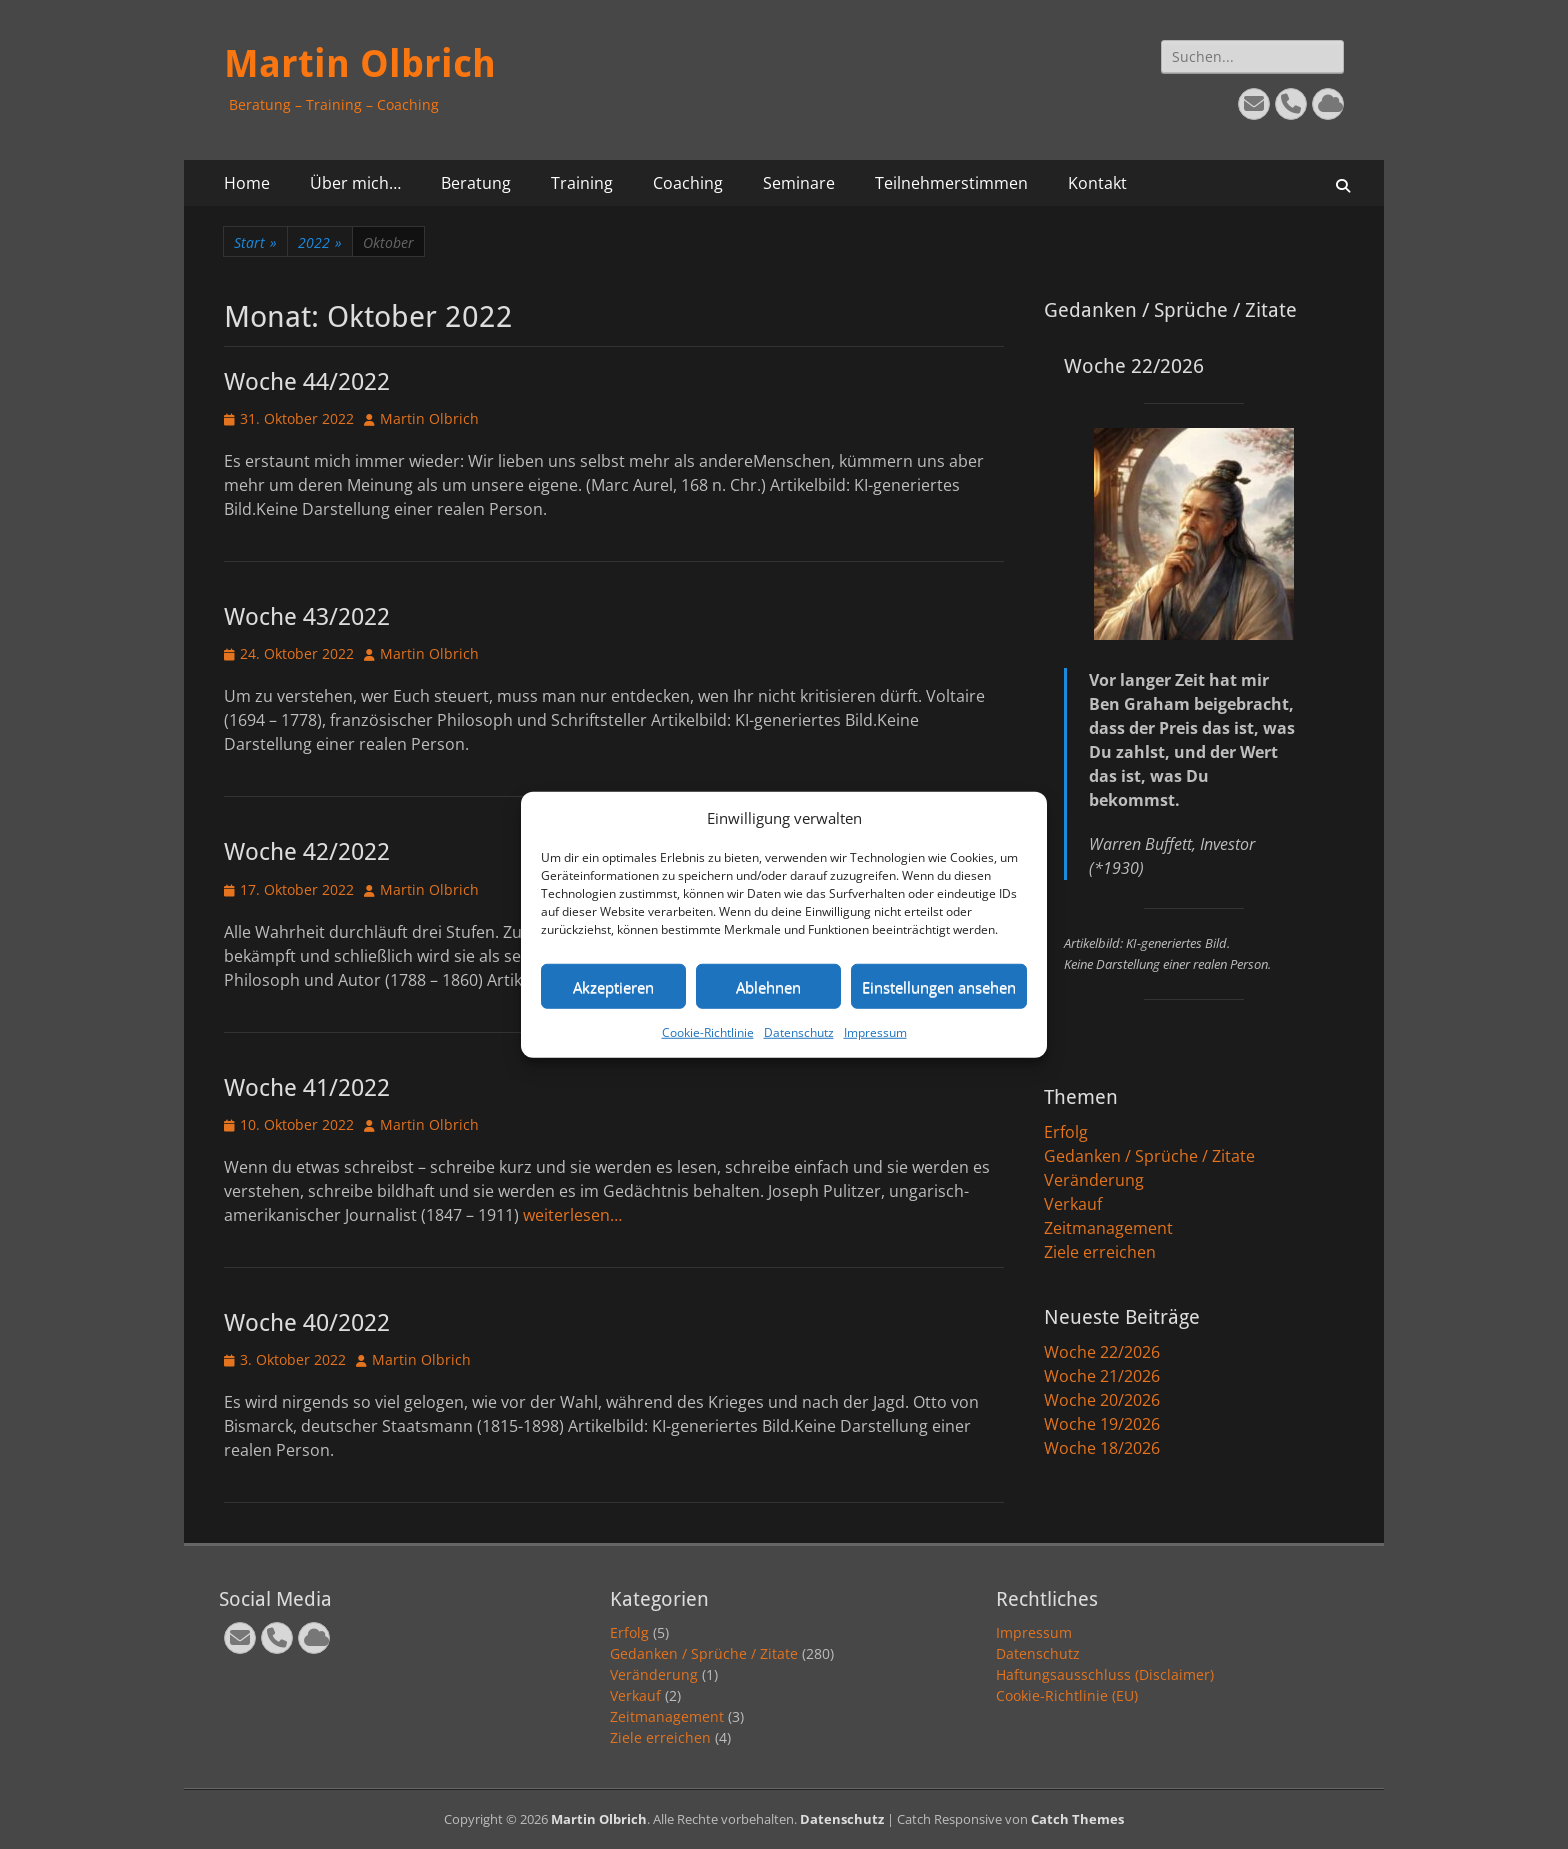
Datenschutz (799, 1032)
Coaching (688, 183)
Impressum (875, 1032)
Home (247, 183)
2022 (320, 242)
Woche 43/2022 (307, 617)
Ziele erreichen (1100, 1252)
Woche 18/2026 (1102, 1448)
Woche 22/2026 (1102, 1352)
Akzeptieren (613, 986)
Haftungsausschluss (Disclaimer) (1105, 1674)
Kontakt (1097, 183)
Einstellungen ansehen (939, 986)
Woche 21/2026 (1102, 1376)
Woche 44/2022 (307, 382)
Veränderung (1094, 1180)
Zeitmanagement (1108, 1228)
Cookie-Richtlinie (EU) (1067, 1695)
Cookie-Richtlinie (708, 1032)
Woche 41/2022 (307, 1088)
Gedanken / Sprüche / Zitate (1149, 1156)
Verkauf (1073, 1204)
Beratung (476, 183)
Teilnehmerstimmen (951, 183)
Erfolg (1066, 1132)
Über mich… (355, 183)
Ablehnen (768, 986)
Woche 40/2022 (307, 1323)
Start (255, 242)
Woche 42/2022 (307, 852)
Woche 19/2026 (1102, 1424)
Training (582, 183)
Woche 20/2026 (1102, 1400)
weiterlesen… (572, 1215)
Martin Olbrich (360, 64)
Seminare (799, 183)
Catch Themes (1077, 1819)
